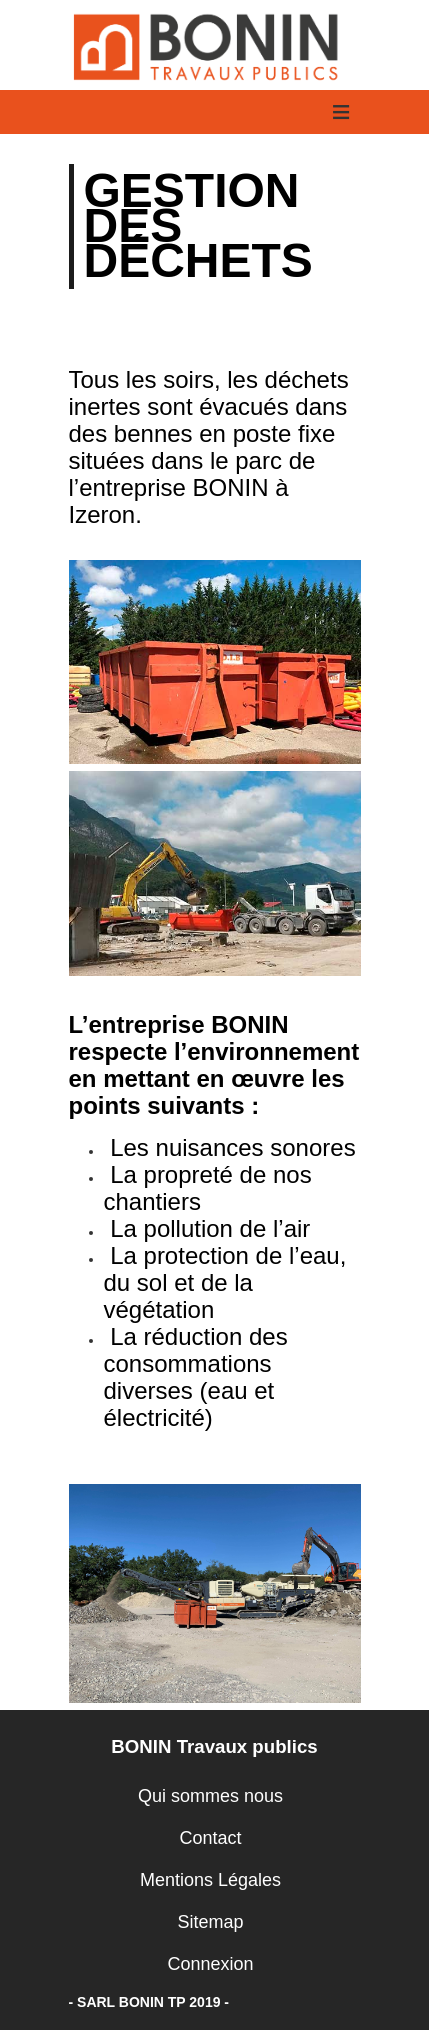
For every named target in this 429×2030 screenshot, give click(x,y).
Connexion (210, 1964)
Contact (210, 1838)
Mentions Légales (210, 1880)
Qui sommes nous (210, 1796)
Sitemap (210, 1922)
